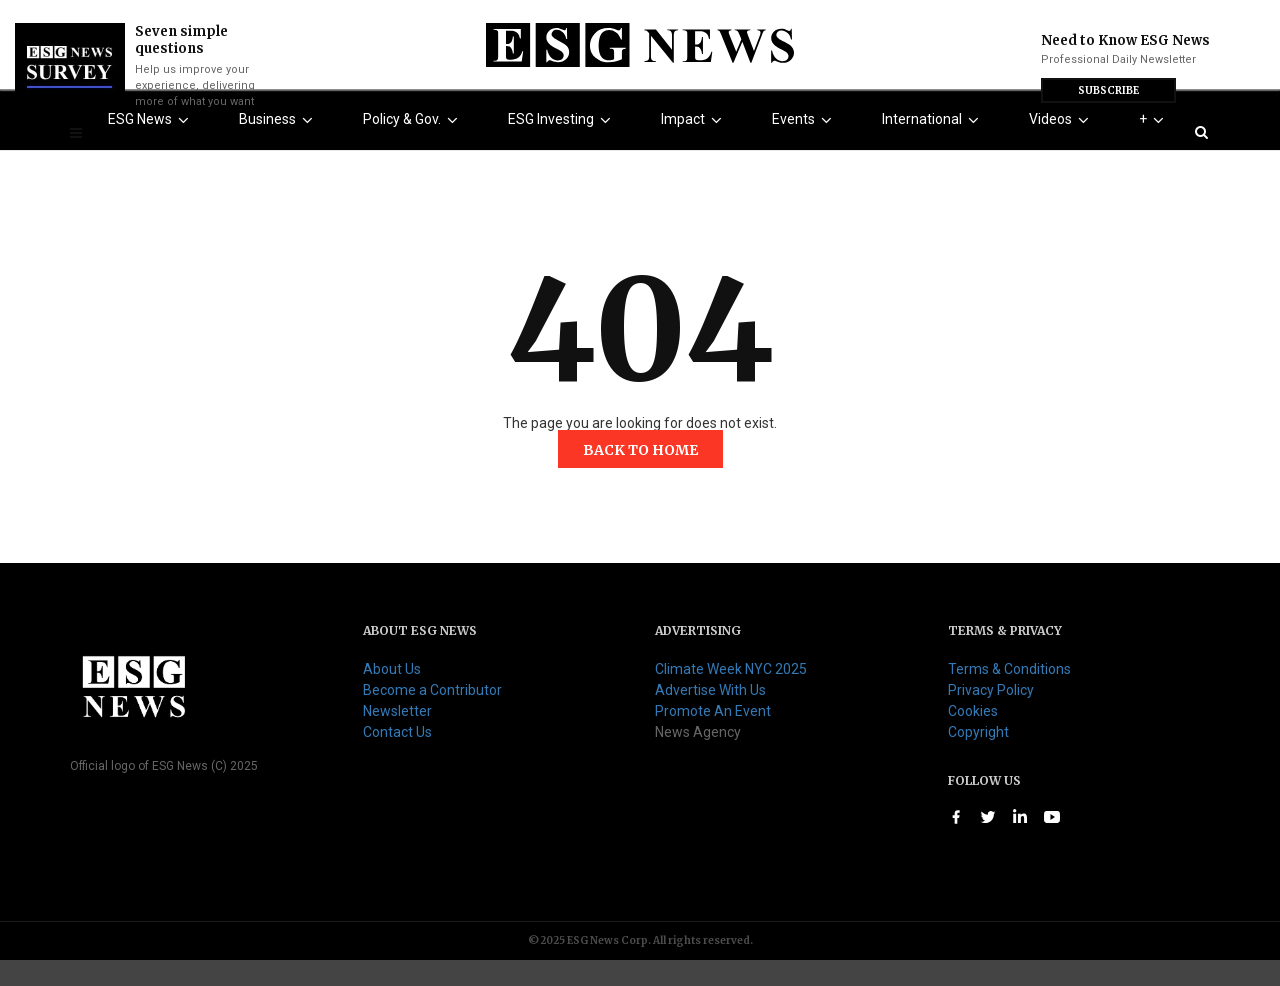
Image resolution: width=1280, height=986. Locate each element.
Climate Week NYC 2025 (731, 695)
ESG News (152, 146)
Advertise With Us (710, 716)
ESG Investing (563, 146)
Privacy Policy (991, 716)
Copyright (978, 758)
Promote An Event (713, 737)
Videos (1063, 146)
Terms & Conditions (1009, 695)
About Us (392, 695)
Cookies (973, 737)
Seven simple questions (181, 40)
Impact (695, 146)
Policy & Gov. (414, 146)
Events (806, 146)
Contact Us (397, 758)
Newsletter (397, 737)
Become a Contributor (432, 716)
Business (280, 146)
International (934, 146)
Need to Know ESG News (1125, 40)
